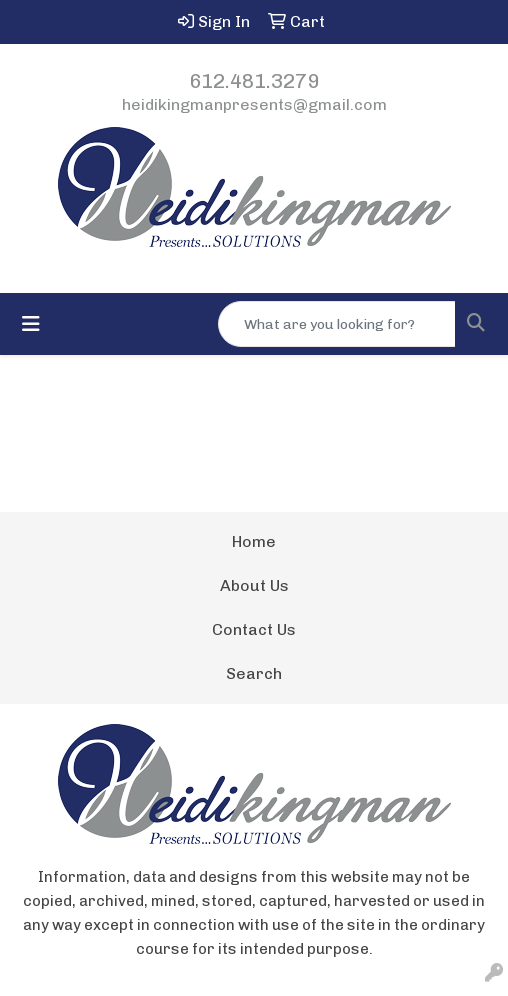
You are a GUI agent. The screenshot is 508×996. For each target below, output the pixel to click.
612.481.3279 (254, 81)
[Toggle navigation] (31, 324)
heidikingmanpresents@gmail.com (254, 104)
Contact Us (254, 629)
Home (254, 541)
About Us (254, 585)
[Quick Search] (337, 324)
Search (254, 673)
